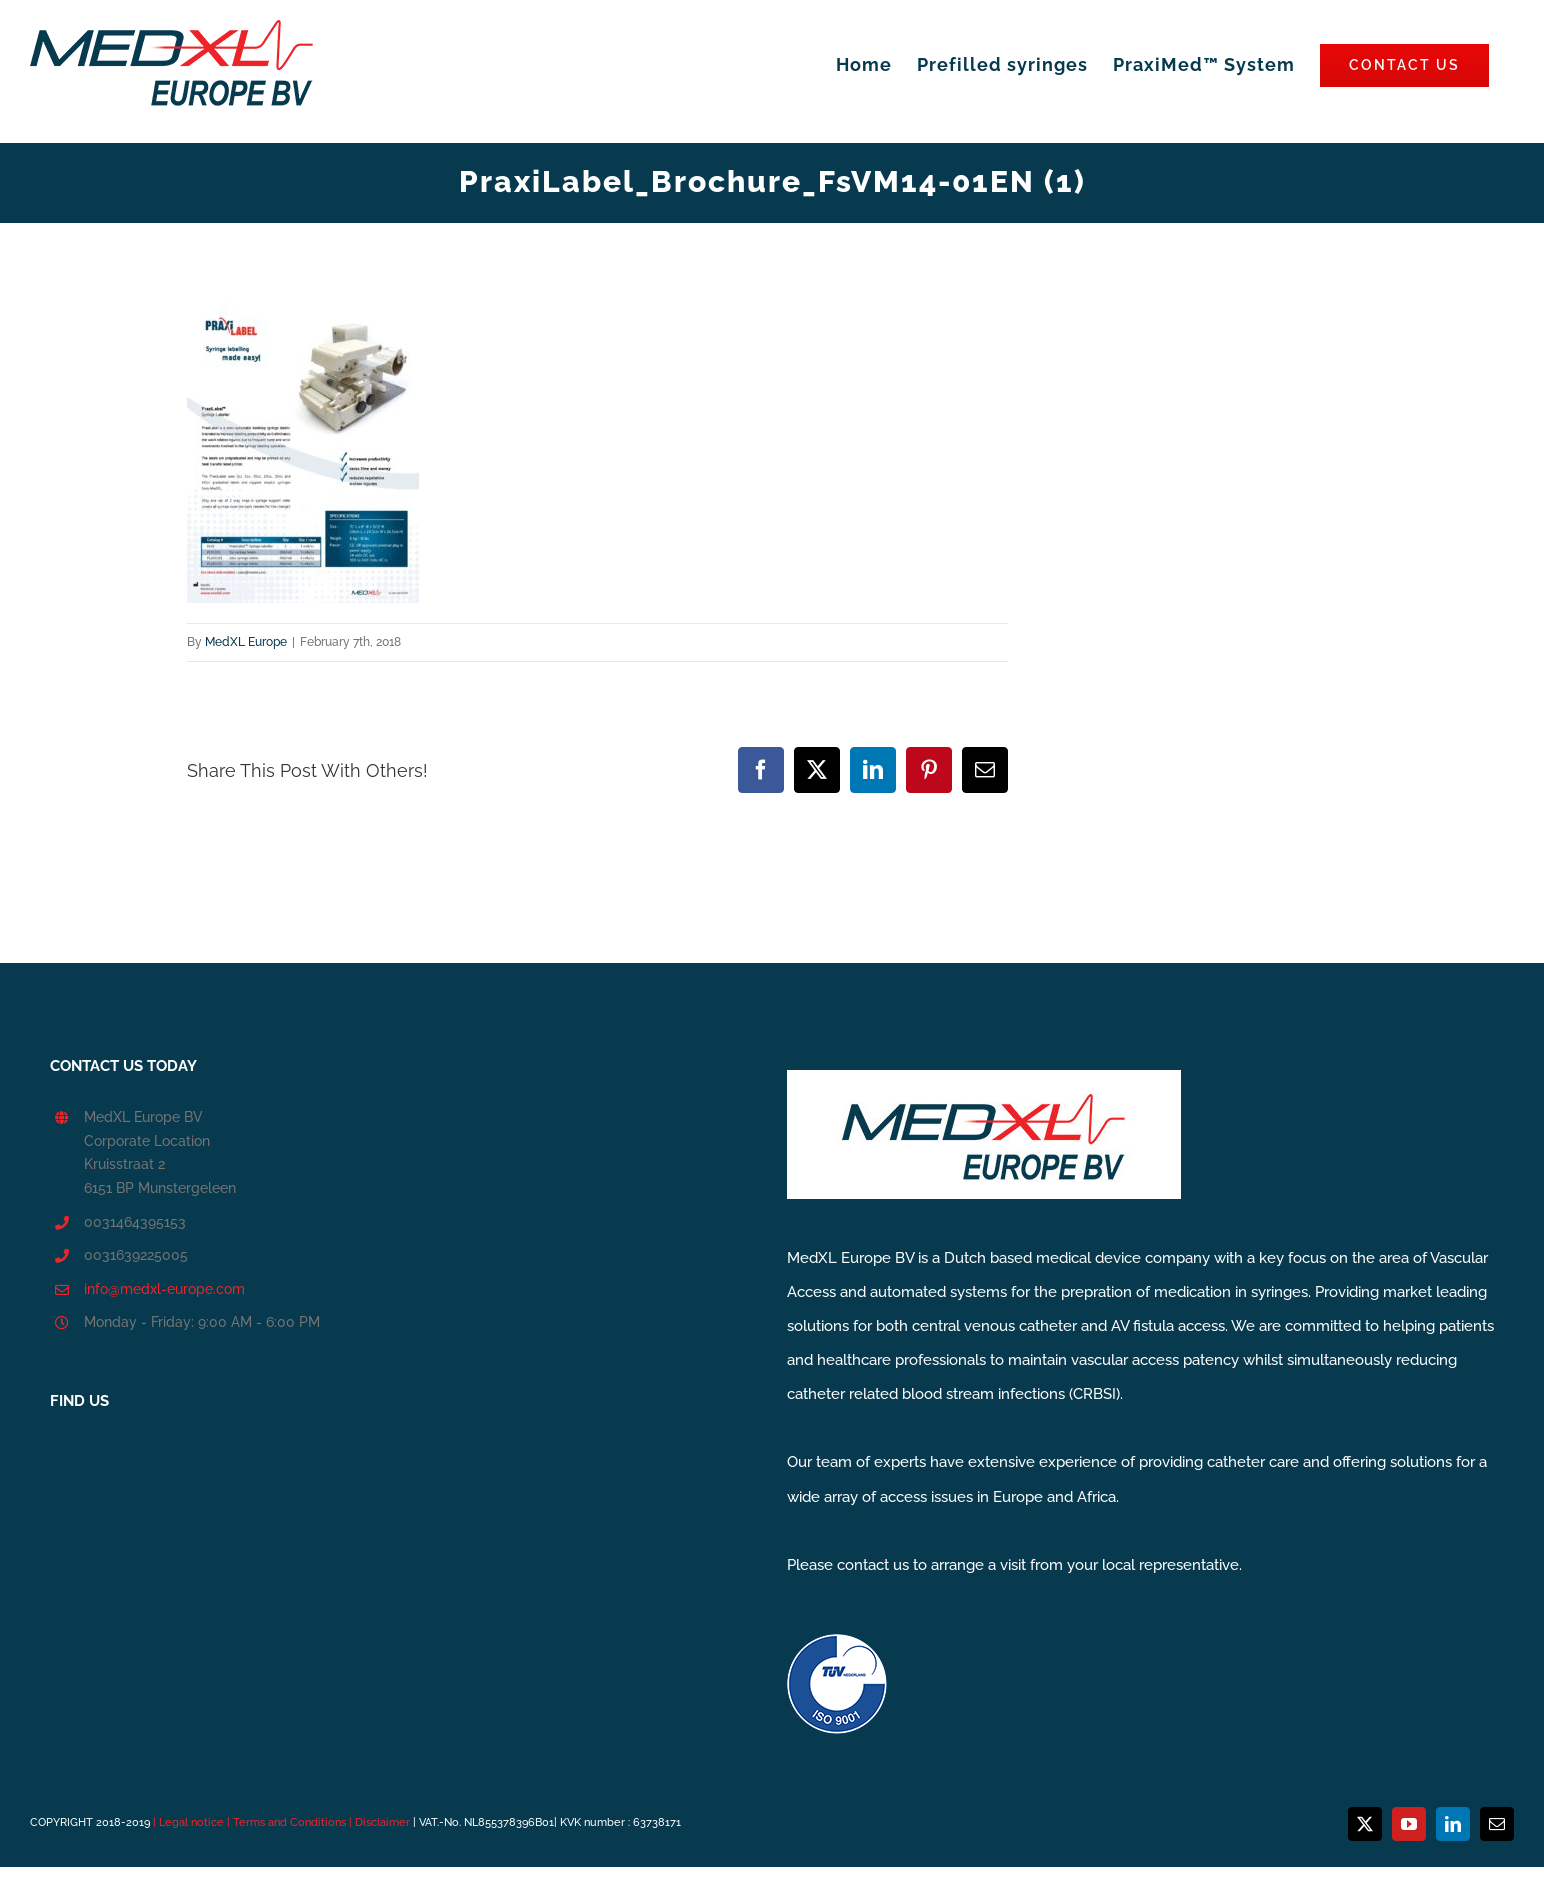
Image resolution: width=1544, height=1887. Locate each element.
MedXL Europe (246, 642)
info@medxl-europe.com (164, 1289)
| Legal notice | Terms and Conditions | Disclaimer (283, 1822)
